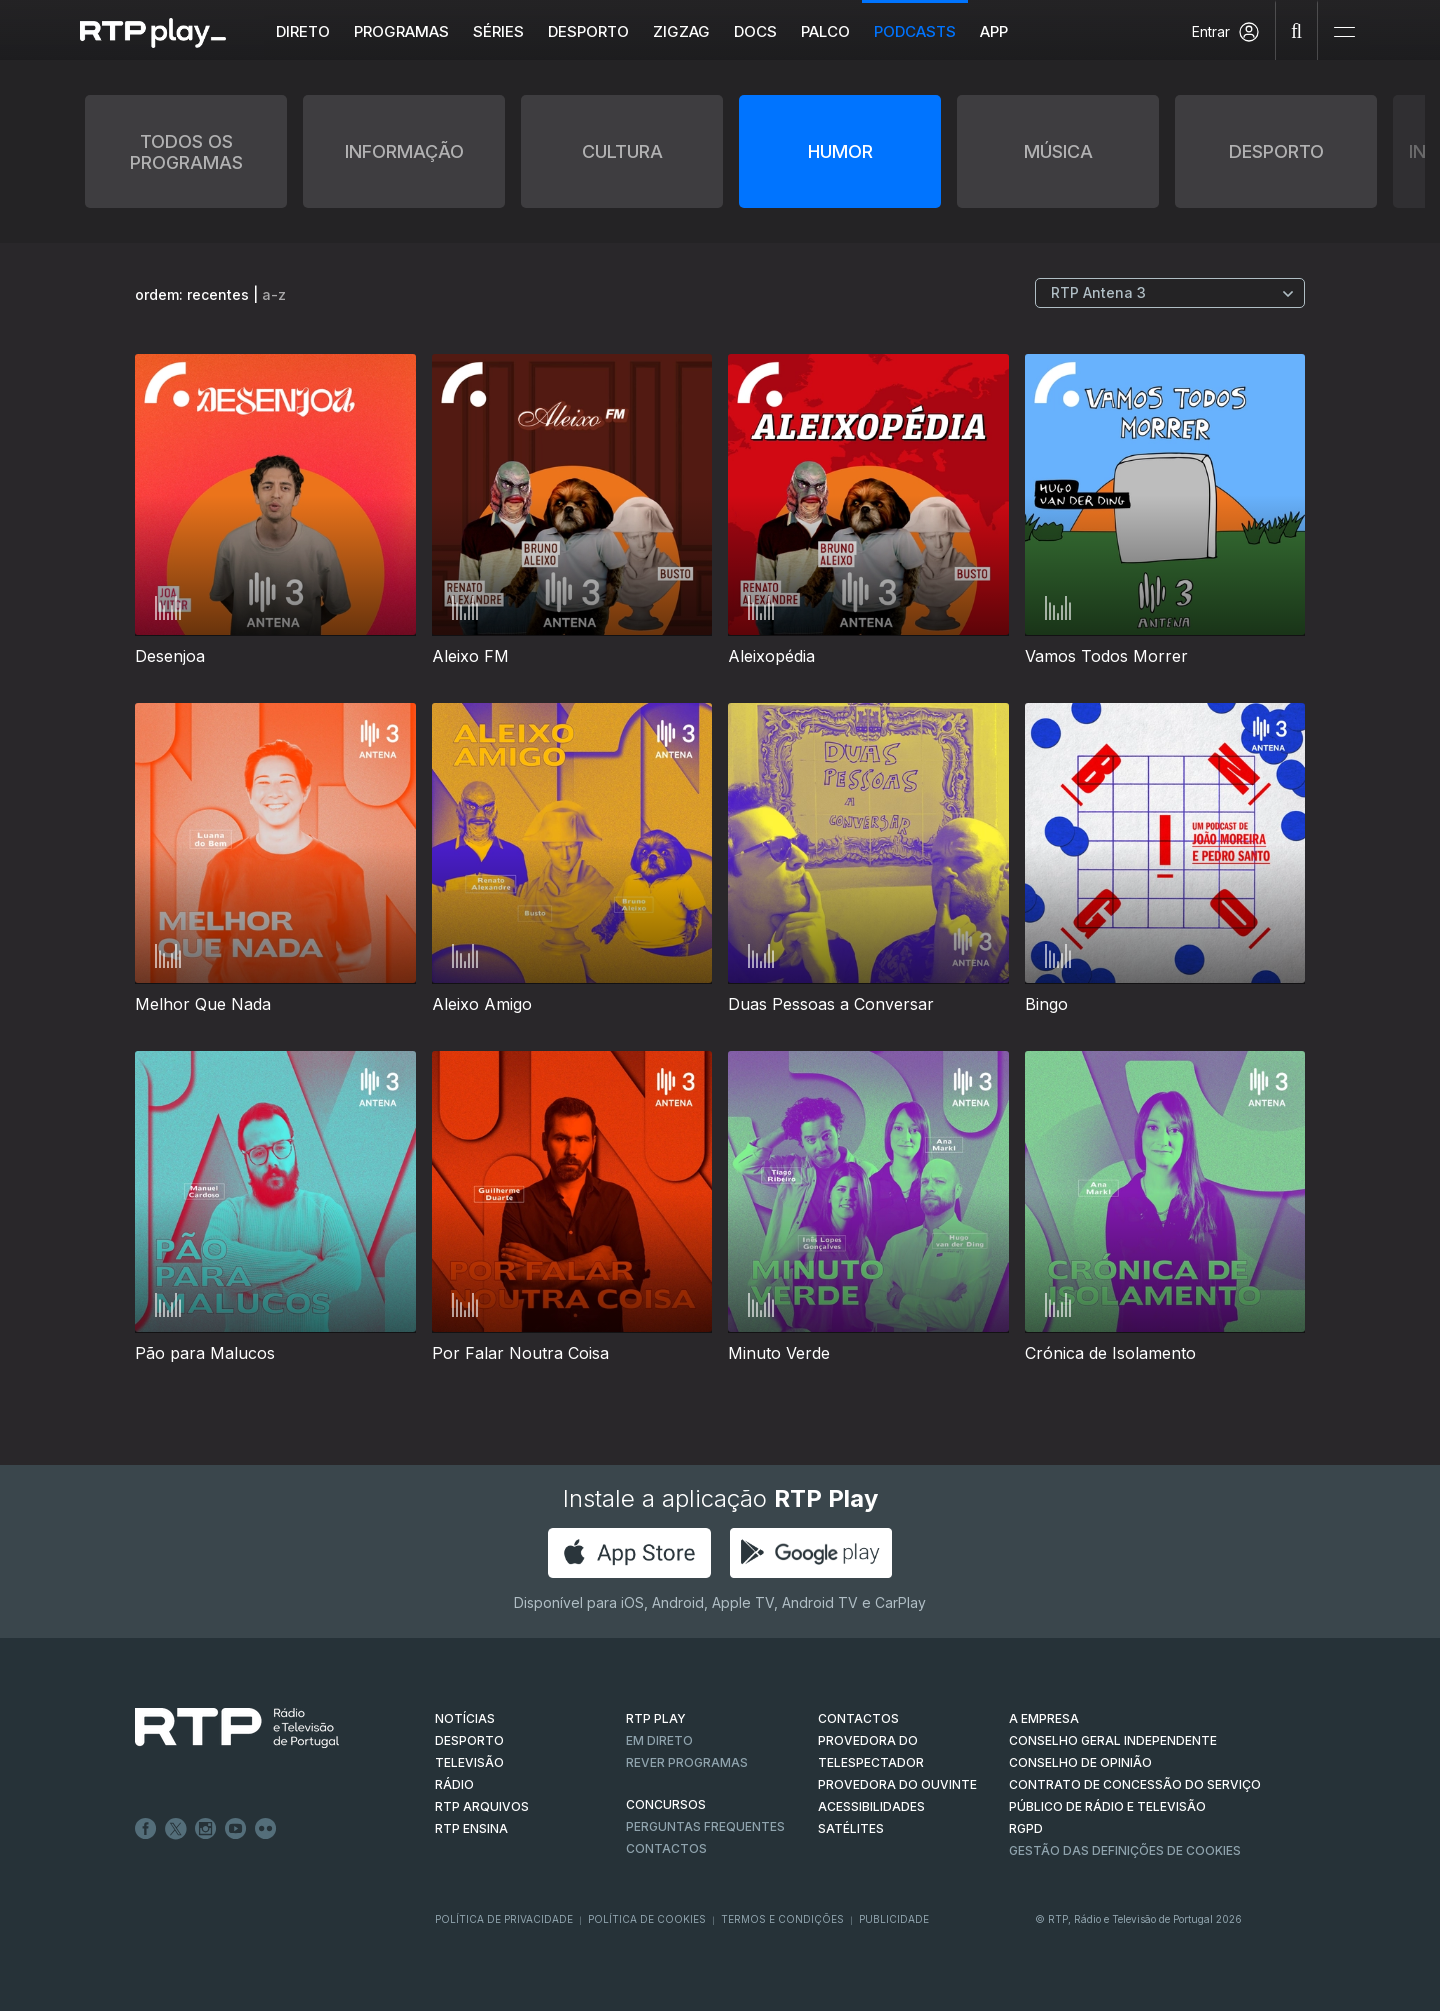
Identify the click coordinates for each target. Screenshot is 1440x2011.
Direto (304, 31)
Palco (826, 31)
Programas (402, 31)
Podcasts (916, 31)
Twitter (176, 1829)
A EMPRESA (1044, 1718)
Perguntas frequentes (705, 1826)
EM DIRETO (659, 1740)
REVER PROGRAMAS (687, 1762)
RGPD (1026, 1828)
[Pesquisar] (1297, 30)
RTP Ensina (471, 1828)
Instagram (206, 1829)
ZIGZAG (682, 31)
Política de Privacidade (504, 1919)
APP (995, 31)
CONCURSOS (666, 1804)
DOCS (756, 31)
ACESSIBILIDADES (871, 1806)
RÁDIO (454, 1784)
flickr (266, 1829)
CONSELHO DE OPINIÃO (1080, 1762)
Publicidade (894, 1919)
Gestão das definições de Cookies (1125, 1850)
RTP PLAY (656, 1718)
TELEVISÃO (469, 1762)
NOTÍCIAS (465, 1718)
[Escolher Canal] (1170, 293)
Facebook (146, 1829)
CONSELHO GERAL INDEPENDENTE (1113, 1740)
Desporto (589, 31)
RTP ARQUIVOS (482, 1806)
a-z (274, 294)
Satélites (851, 1828)
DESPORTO (469, 1740)
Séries (499, 31)
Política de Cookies (647, 1919)
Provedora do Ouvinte (897, 1784)
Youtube (236, 1829)
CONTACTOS (858, 1718)
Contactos (666, 1848)
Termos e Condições (782, 1919)
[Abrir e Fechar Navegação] (1344, 32)
